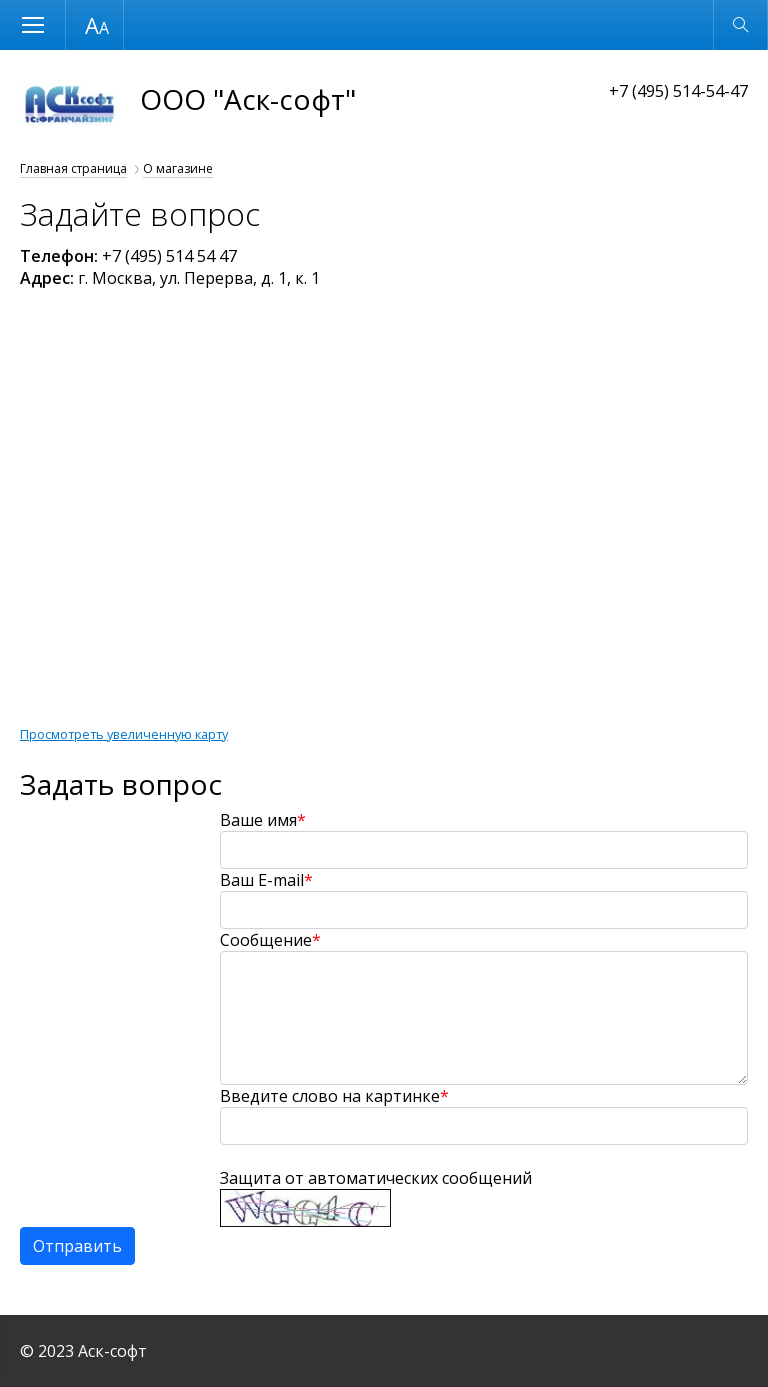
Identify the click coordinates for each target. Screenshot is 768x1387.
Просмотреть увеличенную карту (124, 734)
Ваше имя (263, 820)
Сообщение (270, 940)
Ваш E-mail (266, 880)
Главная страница (73, 168)
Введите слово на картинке (334, 1096)
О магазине (178, 168)
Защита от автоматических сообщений (376, 1178)
